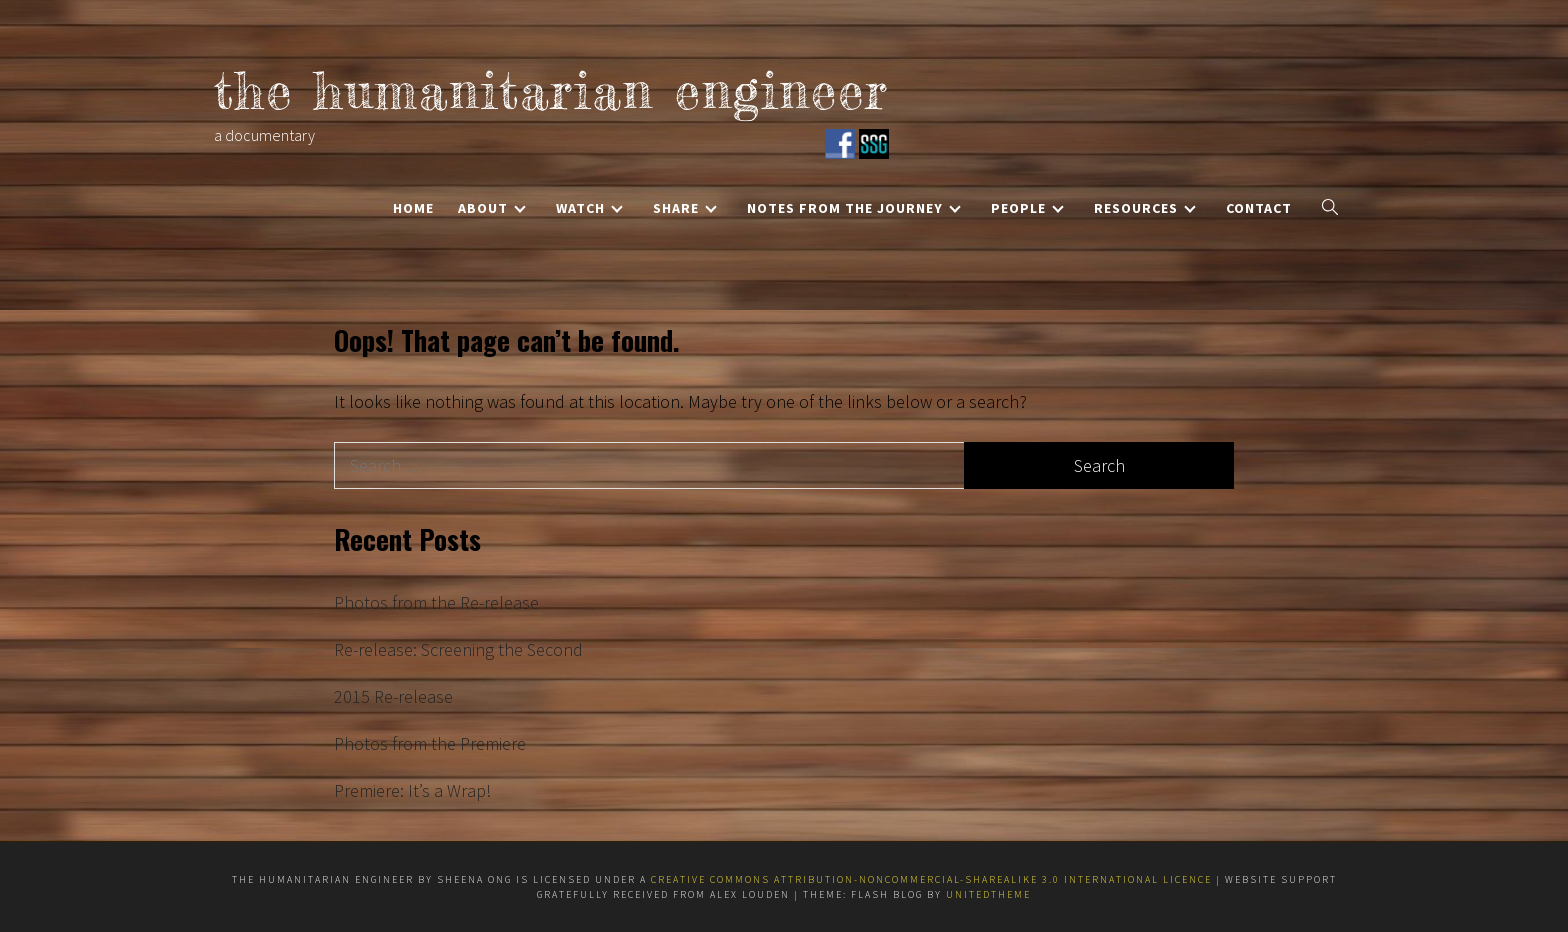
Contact (1259, 208)
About (492, 208)
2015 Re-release (393, 696)
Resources (1145, 208)
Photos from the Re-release (436, 602)
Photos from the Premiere (430, 743)
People (1027, 208)
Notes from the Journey (854, 208)
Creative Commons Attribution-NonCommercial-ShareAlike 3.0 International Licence (933, 879)
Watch (589, 208)
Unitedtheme (988, 894)
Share (685, 208)
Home (413, 208)
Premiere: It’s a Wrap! (412, 790)
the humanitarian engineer (551, 91)
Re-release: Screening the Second (458, 649)
